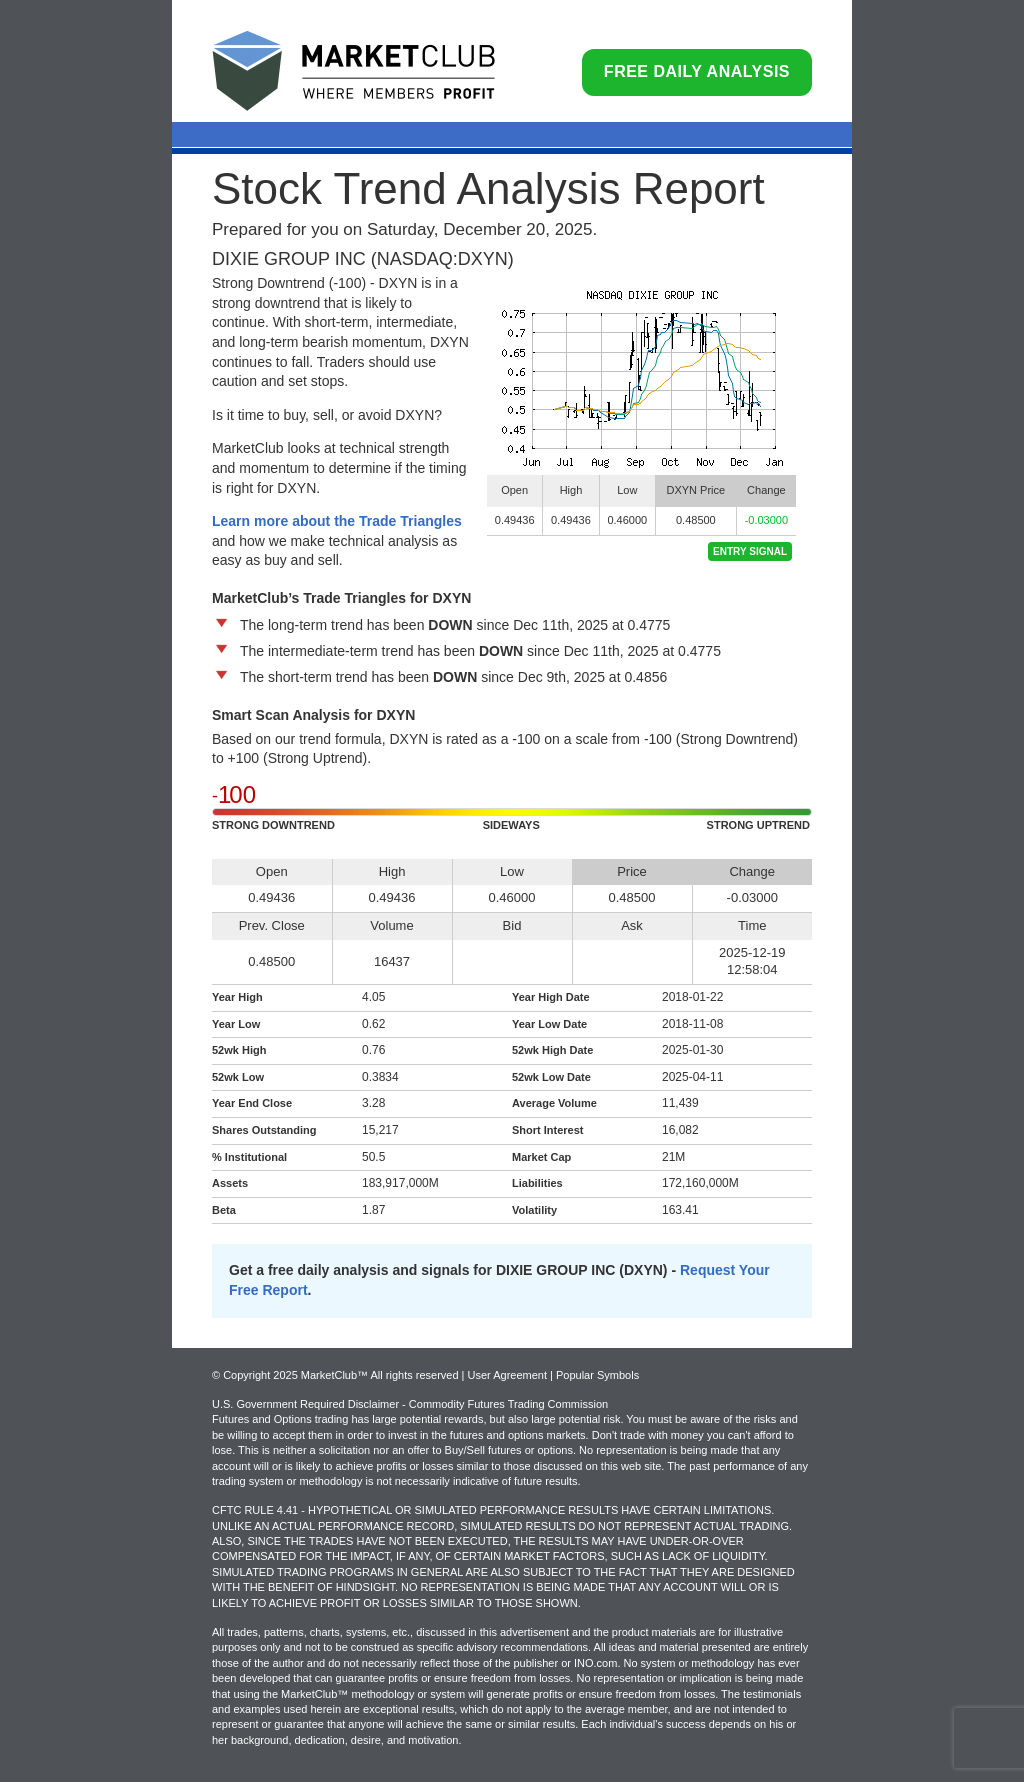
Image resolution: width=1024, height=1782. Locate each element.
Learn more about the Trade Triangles (337, 521)
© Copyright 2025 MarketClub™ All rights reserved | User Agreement (381, 1375)
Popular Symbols (597, 1375)
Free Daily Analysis (697, 71)
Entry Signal (750, 551)
